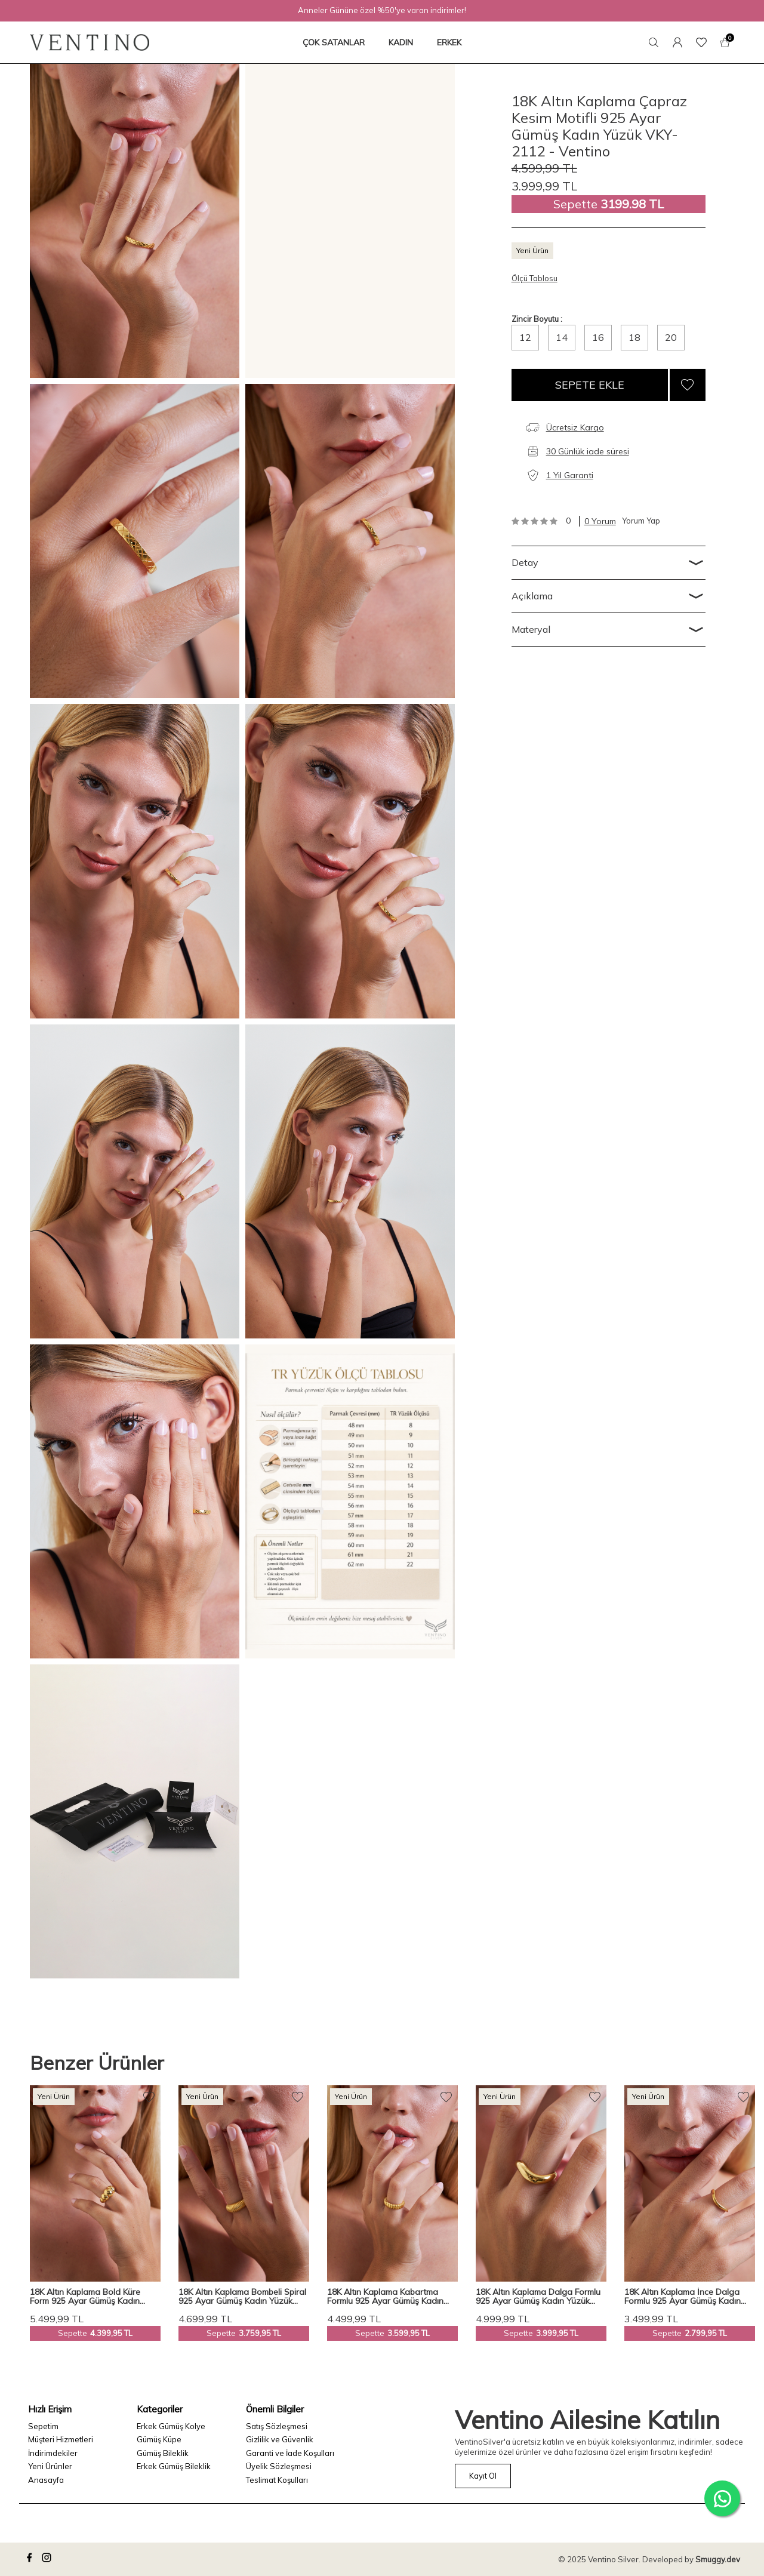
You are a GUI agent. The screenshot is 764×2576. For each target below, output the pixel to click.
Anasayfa (46, 2480)
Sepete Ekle (589, 385)
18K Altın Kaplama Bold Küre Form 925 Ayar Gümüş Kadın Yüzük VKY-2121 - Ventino (85, 2297)
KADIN (401, 42)
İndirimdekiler (53, 2453)
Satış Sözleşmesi (276, 2426)
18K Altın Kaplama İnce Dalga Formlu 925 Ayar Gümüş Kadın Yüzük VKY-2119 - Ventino (682, 2297)
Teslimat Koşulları (277, 2480)
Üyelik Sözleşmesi (279, 2466)
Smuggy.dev (717, 2559)
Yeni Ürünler (50, 2466)
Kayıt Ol (483, 2475)
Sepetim (43, 2426)
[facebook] (31, 2559)
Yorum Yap (641, 520)
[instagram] (48, 2559)
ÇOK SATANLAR (334, 42)
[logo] (89, 42)
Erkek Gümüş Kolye (171, 2426)
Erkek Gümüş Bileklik (174, 2466)
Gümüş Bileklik (163, 2453)
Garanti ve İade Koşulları (290, 2453)
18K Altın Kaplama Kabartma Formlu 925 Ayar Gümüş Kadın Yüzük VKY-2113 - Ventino (385, 2297)
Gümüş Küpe (159, 2439)
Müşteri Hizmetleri (60, 2439)
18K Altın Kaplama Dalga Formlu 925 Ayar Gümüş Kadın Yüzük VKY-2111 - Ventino (538, 2297)
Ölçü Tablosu (534, 278)
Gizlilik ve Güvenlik (279, 2439)
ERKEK (449, 42)
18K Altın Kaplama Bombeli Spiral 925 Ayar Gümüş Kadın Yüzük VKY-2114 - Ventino (242, 2297)
